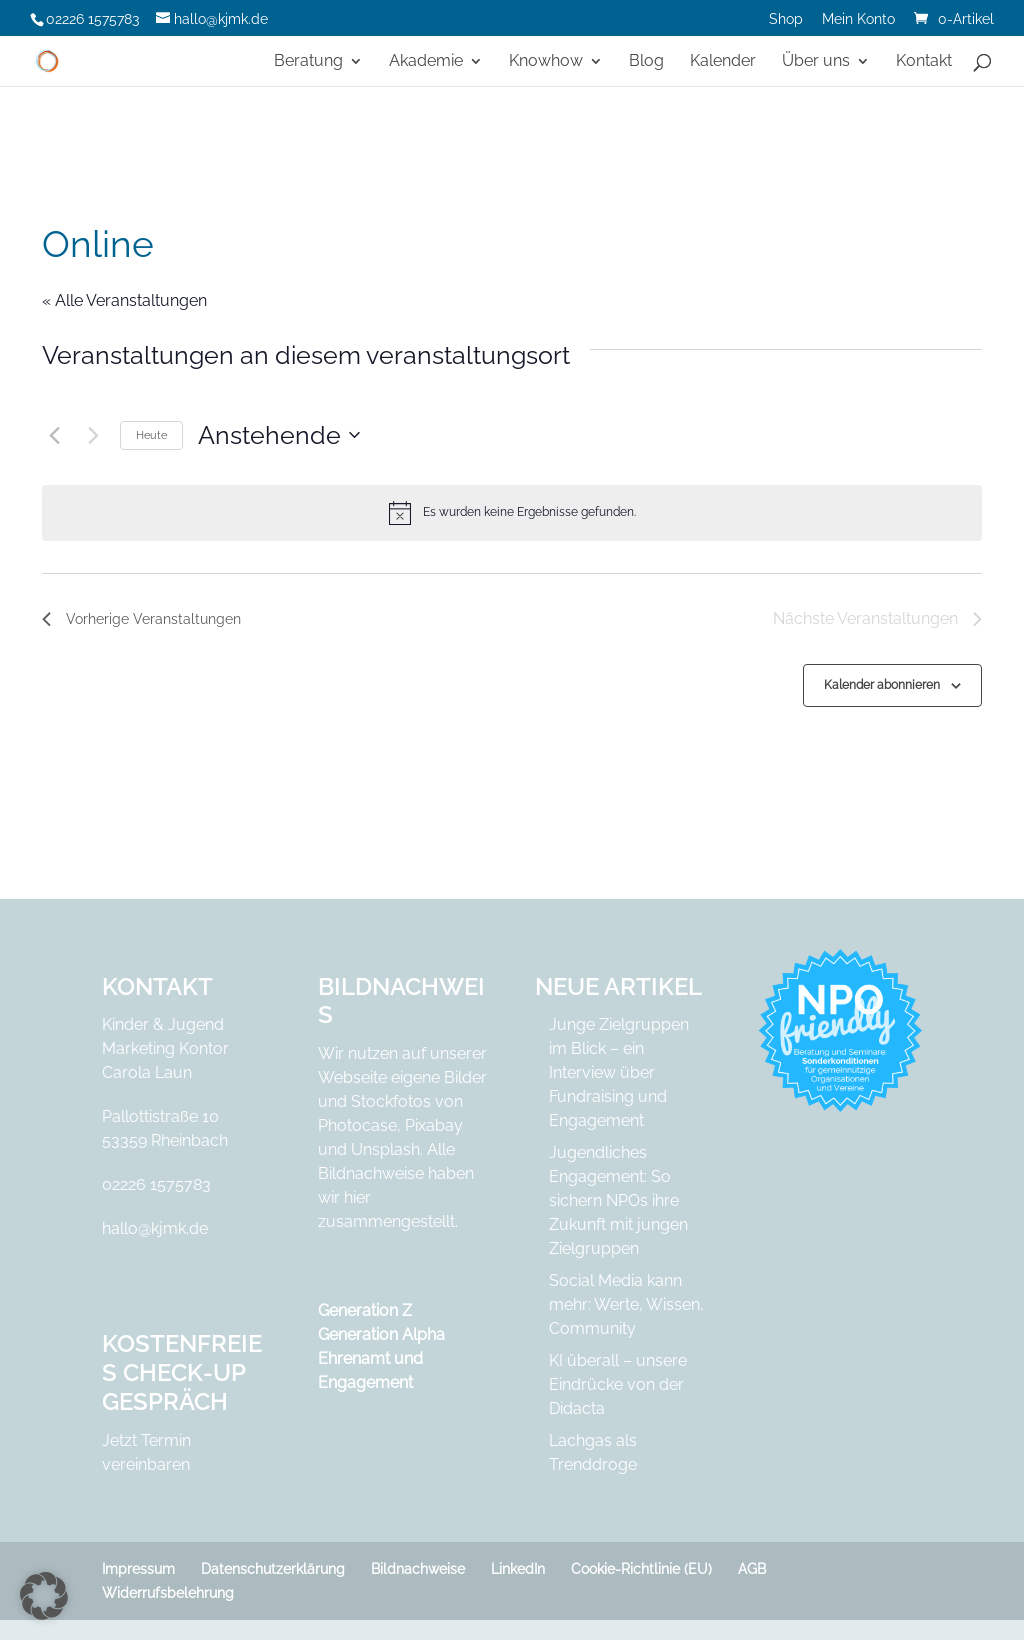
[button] (44, 1596)
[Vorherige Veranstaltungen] (54, 435)
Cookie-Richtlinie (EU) (641, 1569)
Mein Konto (858, 19)
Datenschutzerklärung (273, 1569)
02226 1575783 (156, 1184)
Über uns (816, 62)
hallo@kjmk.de (155, 1228)
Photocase (357, 1125)
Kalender (723, 62)
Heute (151, 435)
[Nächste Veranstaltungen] (93, 435)
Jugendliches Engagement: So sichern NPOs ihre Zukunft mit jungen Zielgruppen (618, 1200)
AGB (752, 1569)
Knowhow (546, 62)
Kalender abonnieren (882, 685)
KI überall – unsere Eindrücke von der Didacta (618, 1384)
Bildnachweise (418, 1569)
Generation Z (365, 1310)
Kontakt (924, 62)
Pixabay (434, 1125)
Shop (786, 19)
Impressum (138, 1569)
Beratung (308, 62)
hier (357, 1197)
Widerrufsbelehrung (168, 1593)
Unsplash (385, 1149)
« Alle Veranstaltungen (124, 300)
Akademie (426, 62)
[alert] (512, 513)
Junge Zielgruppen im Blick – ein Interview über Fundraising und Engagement (619, 1072)
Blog (646, 62)
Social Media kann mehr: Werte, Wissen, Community (626, 1304)
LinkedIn (518, 1569)
